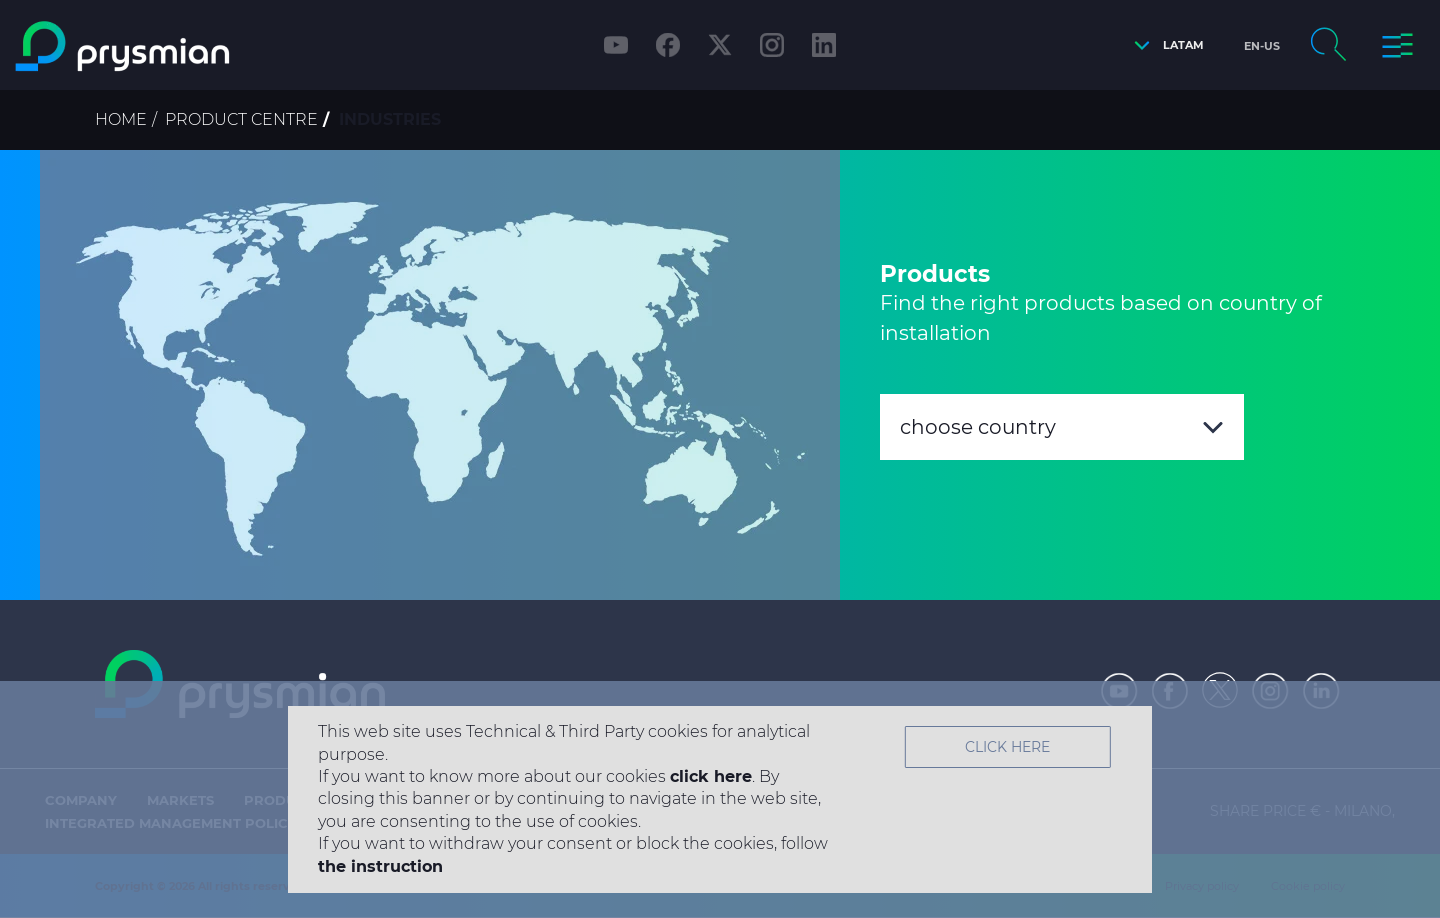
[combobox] (1062, 427)
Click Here (1007, 747)
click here (711, 776)
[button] (1164, 45)
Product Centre (241, 119)
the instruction (380, 866)
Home (121, 119)
